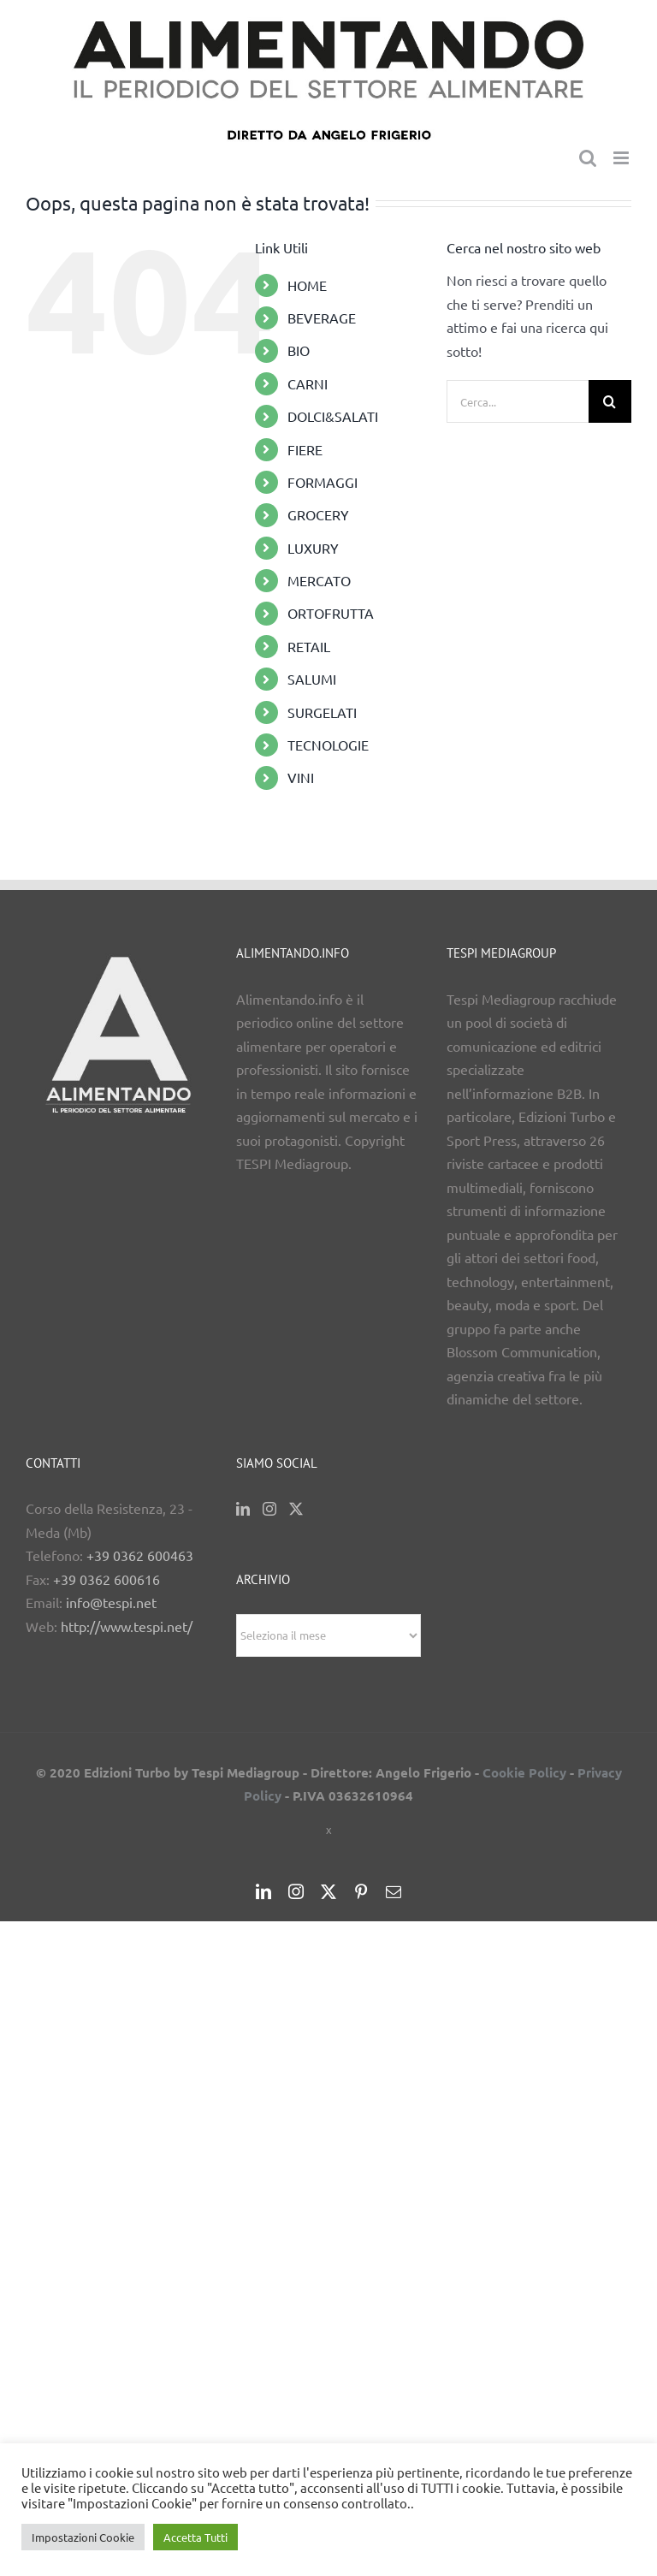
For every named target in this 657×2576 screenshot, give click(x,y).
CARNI (307, 383)
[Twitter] (296, 1509)
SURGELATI (322, 712)
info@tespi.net (111, 1602)
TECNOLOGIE (328, 744)
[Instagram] (269, 1509)
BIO (298, 350)
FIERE (305, 449)
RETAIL (308, 646)
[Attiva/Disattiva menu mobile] (622, 158)
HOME (307, 285)
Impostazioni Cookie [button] (83, 2537)
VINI (300, 777)
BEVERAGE (321, 317)
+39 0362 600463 (139, 1555)
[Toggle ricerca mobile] (587, 158)
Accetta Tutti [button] (195, 2537)
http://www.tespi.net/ (126, 1626)
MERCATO (319, 580)
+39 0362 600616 (106, 1579)
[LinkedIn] (243, 1509)
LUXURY (313, 547)
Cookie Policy (524, 1772)
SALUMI (311, 678)
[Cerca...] (518, 401)
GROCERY (318, 514)
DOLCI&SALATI (332, 415)
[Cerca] (610, 401)
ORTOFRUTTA (330, 612)
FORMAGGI (322, 481)
